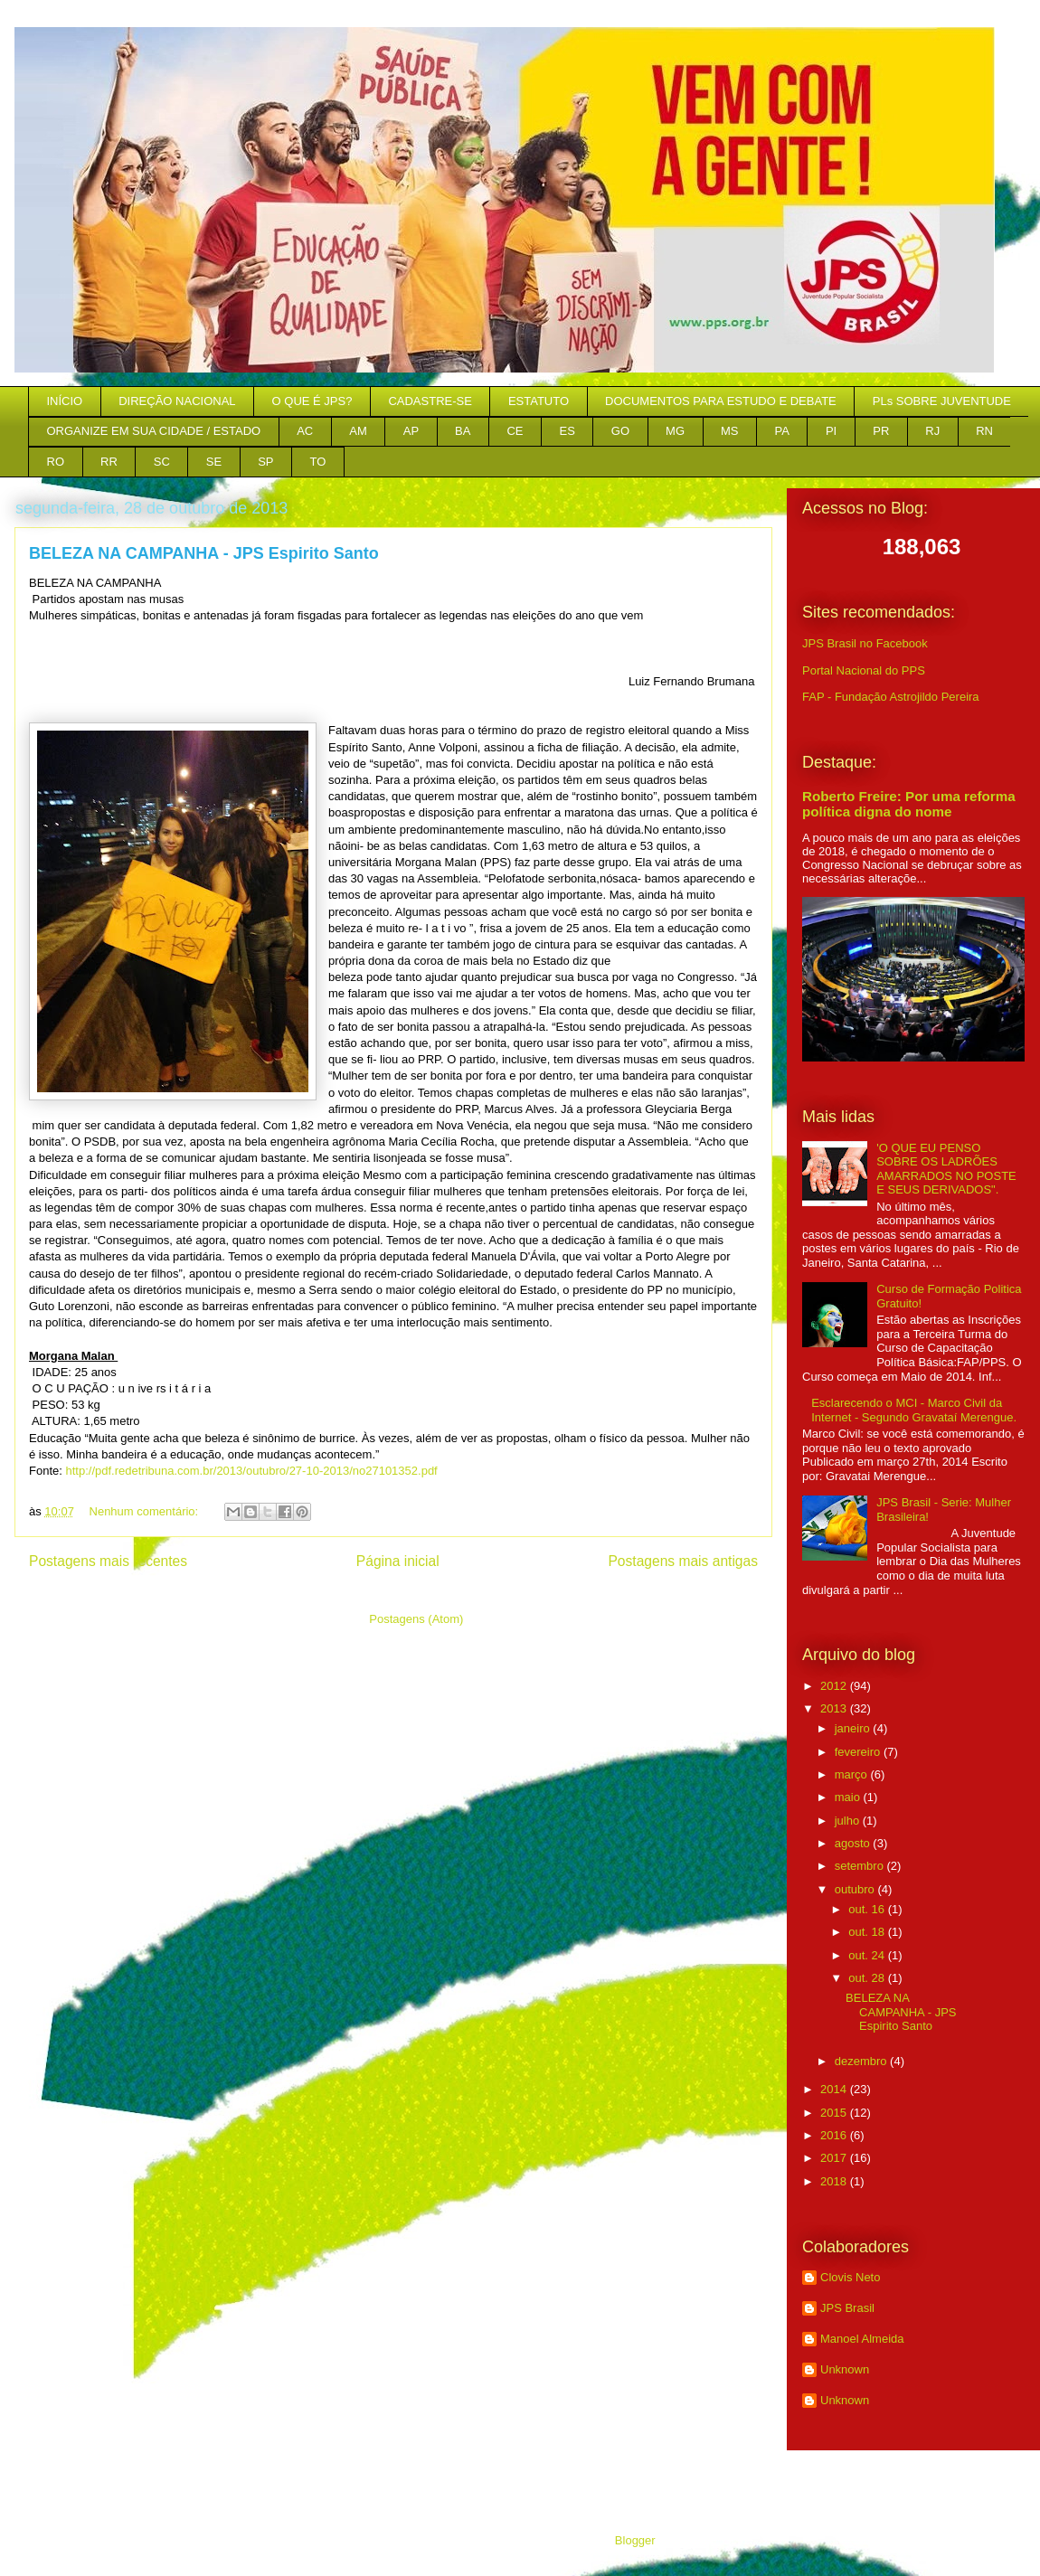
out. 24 (867, 1955)
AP (411, 431)
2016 (835, 2135)
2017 (835, 2158)
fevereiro (859, 1752)
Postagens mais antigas (683, 1561)
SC (162, 461)
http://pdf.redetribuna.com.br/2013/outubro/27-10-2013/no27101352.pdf (251, 1470)
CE (514, 431)
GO (620, 431)
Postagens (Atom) (416, 1619)
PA (782, 431)
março (853, 1774)
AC (305, 431)
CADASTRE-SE (429, 401)
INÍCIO (65, 401)
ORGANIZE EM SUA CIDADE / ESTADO (154, 431)
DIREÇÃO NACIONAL (176, 401)
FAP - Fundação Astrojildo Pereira (890, 696)
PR (881, 431)
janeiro (854, 1728)
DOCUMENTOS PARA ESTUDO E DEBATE (721, 401)
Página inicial (398, 1561)
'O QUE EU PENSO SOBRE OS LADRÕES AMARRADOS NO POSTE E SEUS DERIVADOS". (946, 1169)
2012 (835, 1686)
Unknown (844, 2369)
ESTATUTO (538, 401)
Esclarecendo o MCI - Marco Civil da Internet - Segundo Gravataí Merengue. (913, 1410)
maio (849, 1797)
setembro (861, 1866)
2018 (835, 2181)
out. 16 (867, 1909)
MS (730, 431)
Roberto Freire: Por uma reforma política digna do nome (909, 803)
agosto (854, 1843)
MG (675, 431)
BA (462, 431)
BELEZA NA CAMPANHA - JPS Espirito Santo (204, 553)
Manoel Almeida (862, 2338)
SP (265, 461)
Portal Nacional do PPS (863, 670)
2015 (835, 2112)
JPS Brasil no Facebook (865, 643)
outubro (856, 1889)
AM (358, 431)
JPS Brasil (847, 2308)
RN (984, 431)
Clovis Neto (850, 2277)
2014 (835, 2089)
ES (567, 431)
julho (849, 1820)
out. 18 (867, 1932)
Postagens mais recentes (108, 1561)
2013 (835, 1708)
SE (214, 461)
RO (56, 461)
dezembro (862, 2061)
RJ (932, 431)
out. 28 (867, 1978)
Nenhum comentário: (146, 1511)
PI (831, 431)
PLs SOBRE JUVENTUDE (942, 401)
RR (109, 461)
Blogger (635, 2540)
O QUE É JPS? (312, 401)
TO (318, 461)
